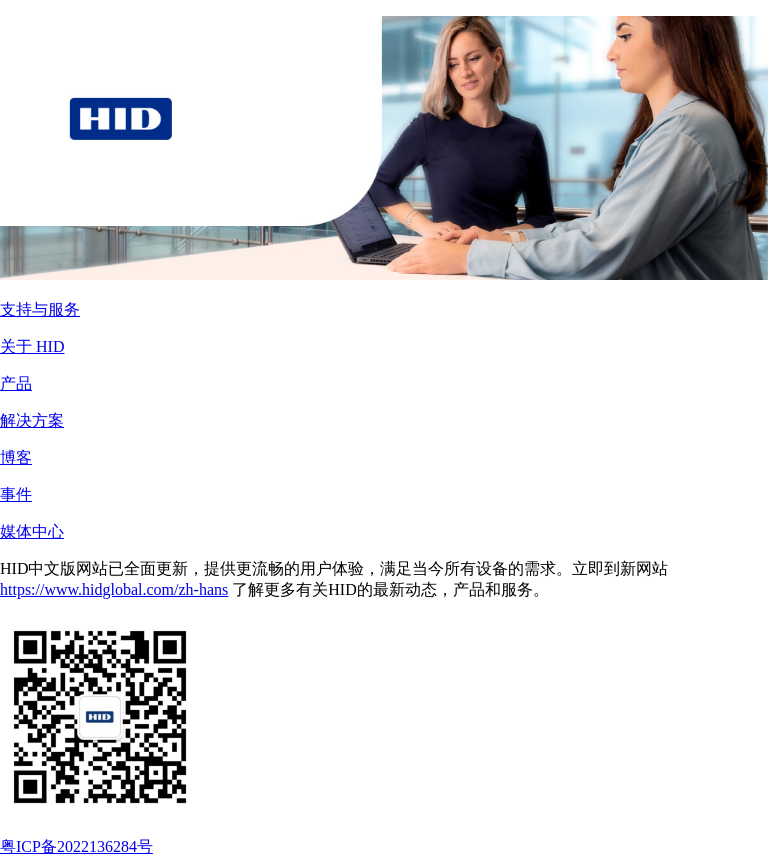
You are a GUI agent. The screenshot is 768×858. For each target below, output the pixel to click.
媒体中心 (32, 531)
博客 (16, 457)
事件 (16, 494)
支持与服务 (40, 309)
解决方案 (32, 420)
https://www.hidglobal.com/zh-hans (114, 589)
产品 (16, 383)
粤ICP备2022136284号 (76, 846)
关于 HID (32, 346)
